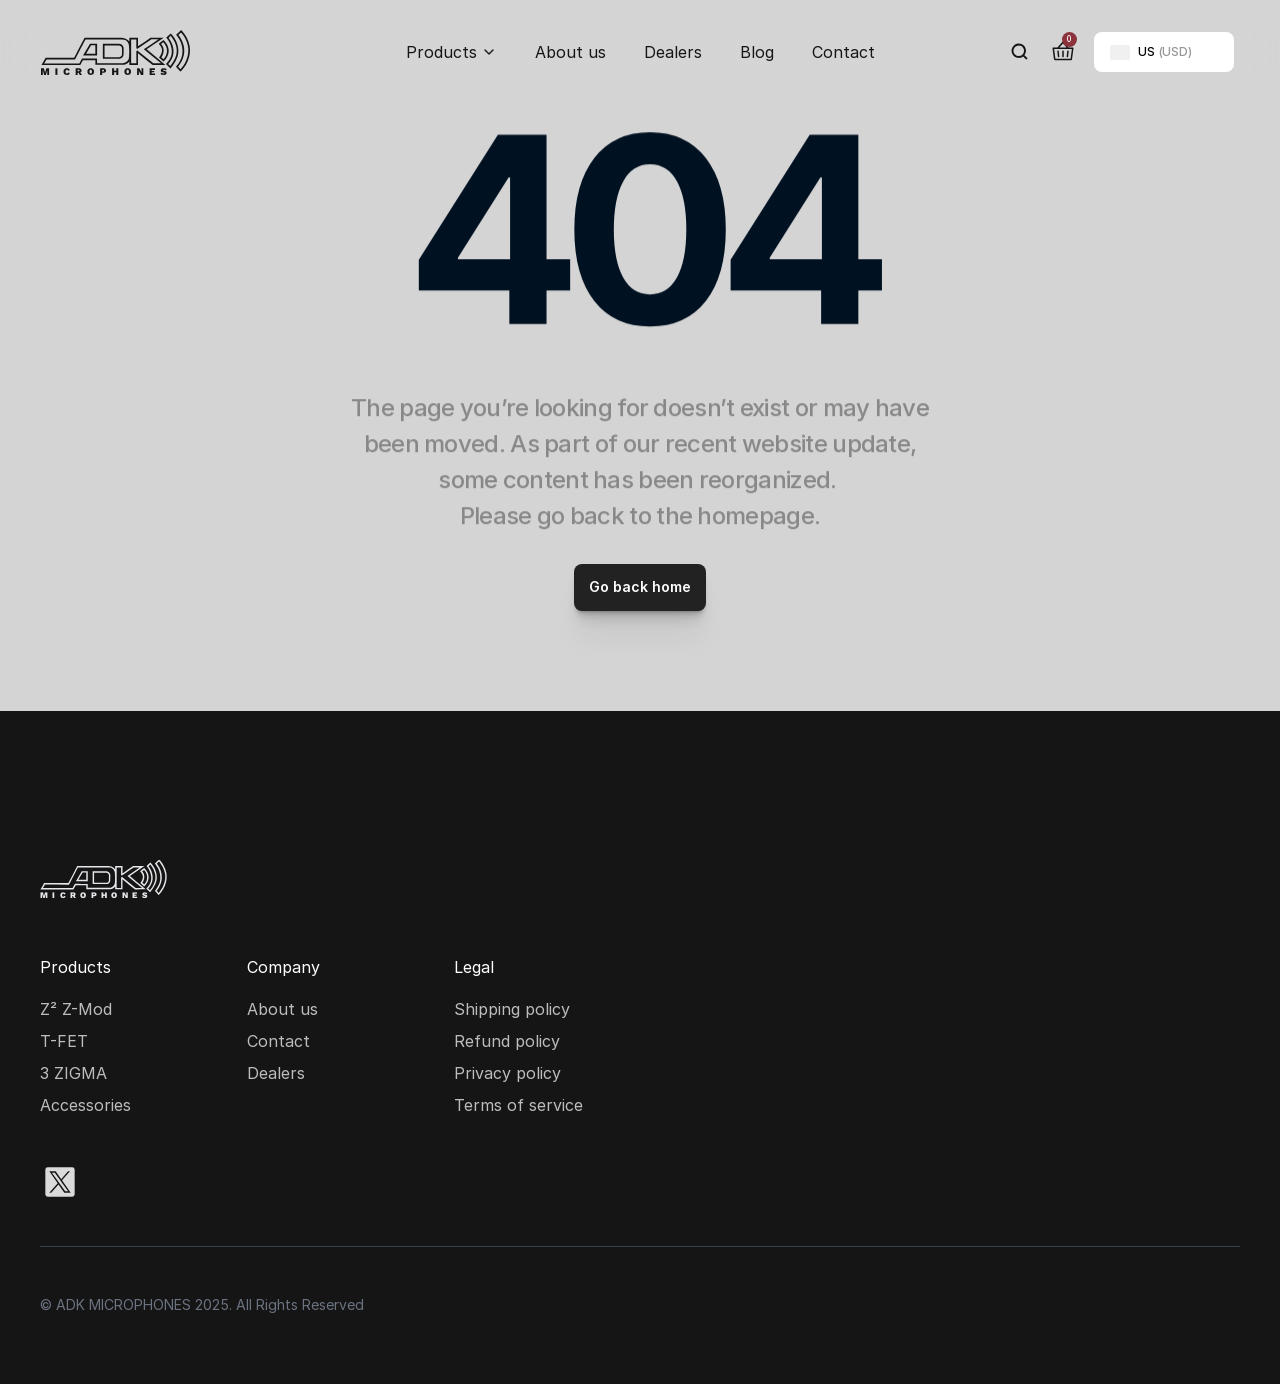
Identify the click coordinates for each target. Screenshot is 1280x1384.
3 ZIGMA (73, 1073)
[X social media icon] (60, 1182)
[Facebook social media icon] (188, 1182)
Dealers (673, 52)
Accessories (85, 1105)
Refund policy (507, 1041)
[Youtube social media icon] (252, 1182)
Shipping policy (512, 1009)
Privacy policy (507, 1073)
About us (570, 52)
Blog (757, 52)
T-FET (64, 1041)
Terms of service (518, 1105)
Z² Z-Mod (76, 1009)
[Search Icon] (1020, 52)
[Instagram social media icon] (124, 1182)
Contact (843, 52)
